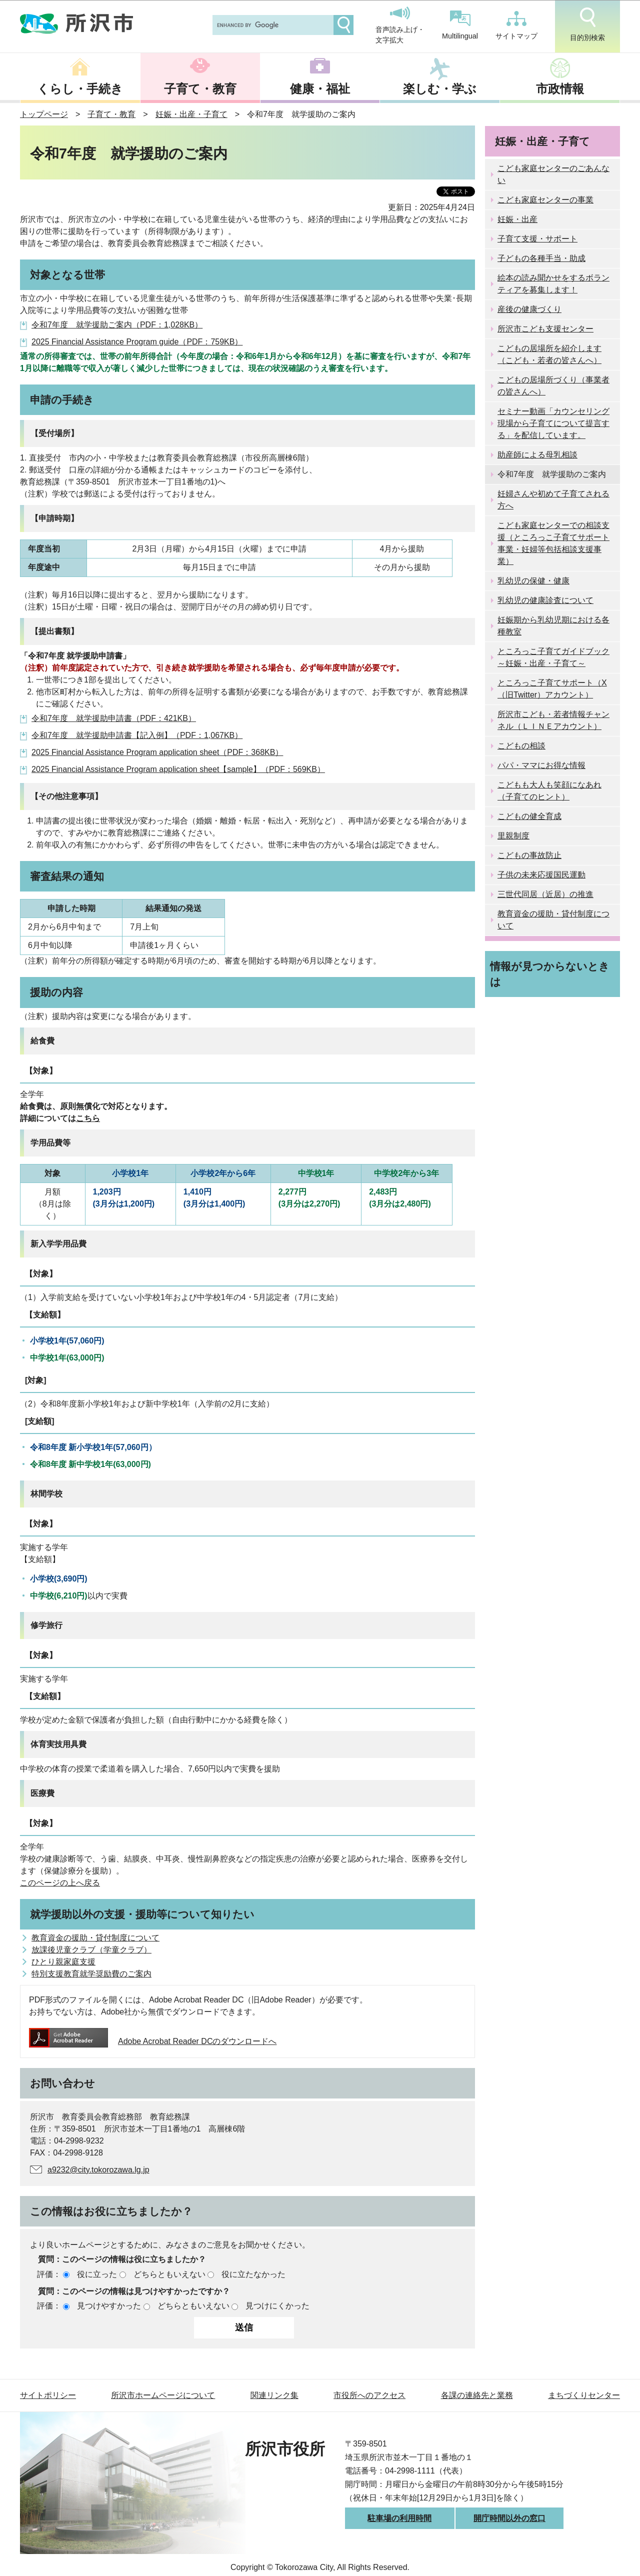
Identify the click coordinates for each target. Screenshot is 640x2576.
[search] (272, 25)
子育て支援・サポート (538, 238)
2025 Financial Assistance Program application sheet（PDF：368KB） (157, 752)
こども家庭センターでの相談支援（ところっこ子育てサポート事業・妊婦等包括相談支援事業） (554, 543)
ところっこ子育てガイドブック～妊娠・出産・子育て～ (554, 657)
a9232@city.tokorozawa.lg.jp (99, 2170)
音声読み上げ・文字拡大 (400, 25)
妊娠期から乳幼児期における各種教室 (554, 626)
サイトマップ (517, 25)
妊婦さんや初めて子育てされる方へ (554, 500)
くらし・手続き (80, 89)
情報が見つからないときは (550, 974)
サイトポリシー (48, 2395)
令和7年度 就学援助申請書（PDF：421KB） (114, 718)
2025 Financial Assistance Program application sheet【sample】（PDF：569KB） (178, 769)
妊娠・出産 (518, 219)
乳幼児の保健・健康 (534, 580)
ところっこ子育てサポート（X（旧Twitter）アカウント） (552, 688)
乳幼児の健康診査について (546, 600)
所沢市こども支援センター (546, 328)
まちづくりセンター (584, 2395)
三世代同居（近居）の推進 (546, 894)
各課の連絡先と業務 (477, 2395)
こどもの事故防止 (530, 855)
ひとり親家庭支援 (64, 1962)
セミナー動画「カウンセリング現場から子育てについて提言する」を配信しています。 (554, 423)
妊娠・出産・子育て (192, 114)
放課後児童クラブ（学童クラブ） (92, 1950)
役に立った (97, 2274)
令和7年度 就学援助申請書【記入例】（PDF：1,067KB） (137, 735)
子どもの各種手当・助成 (542, 258)
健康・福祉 (320, 89)
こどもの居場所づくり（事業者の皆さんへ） (554, 386)
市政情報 (560, 89)
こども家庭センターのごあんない (554, 174)
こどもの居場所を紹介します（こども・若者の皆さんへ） (550, 354)
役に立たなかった (254, 2274)
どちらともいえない (170, 2274)
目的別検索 (587, 25)
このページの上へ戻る (60, 1882)
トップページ (44, 114)
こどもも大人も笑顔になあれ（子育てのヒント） (550, 790)
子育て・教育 (200, 89)
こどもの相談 (522, 746)
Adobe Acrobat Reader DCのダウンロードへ (152, 2041)
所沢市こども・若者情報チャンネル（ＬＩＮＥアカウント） (554, 720)
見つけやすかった (109, 2306)
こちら (88, 1118)
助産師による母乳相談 (538, 454)
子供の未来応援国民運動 (542, 874)
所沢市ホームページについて (163, 2395)
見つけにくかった (278, 2306)
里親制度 (514, 836)
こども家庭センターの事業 (546, 200)
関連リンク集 (274, 2395)
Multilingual (460, 25)
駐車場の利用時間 (400, 2518)
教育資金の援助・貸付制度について (96, 1938)
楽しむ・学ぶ (439, 89)
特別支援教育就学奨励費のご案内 (92, 1974)
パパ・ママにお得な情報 (542, 765)
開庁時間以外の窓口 (510, 2518)
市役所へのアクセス (370, 2395)
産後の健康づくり (530, 309)
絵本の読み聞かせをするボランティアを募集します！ (554, 284)
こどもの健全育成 (530, 816)
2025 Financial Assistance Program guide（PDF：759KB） (137, 342)
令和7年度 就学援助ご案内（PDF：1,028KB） (117, 324)
